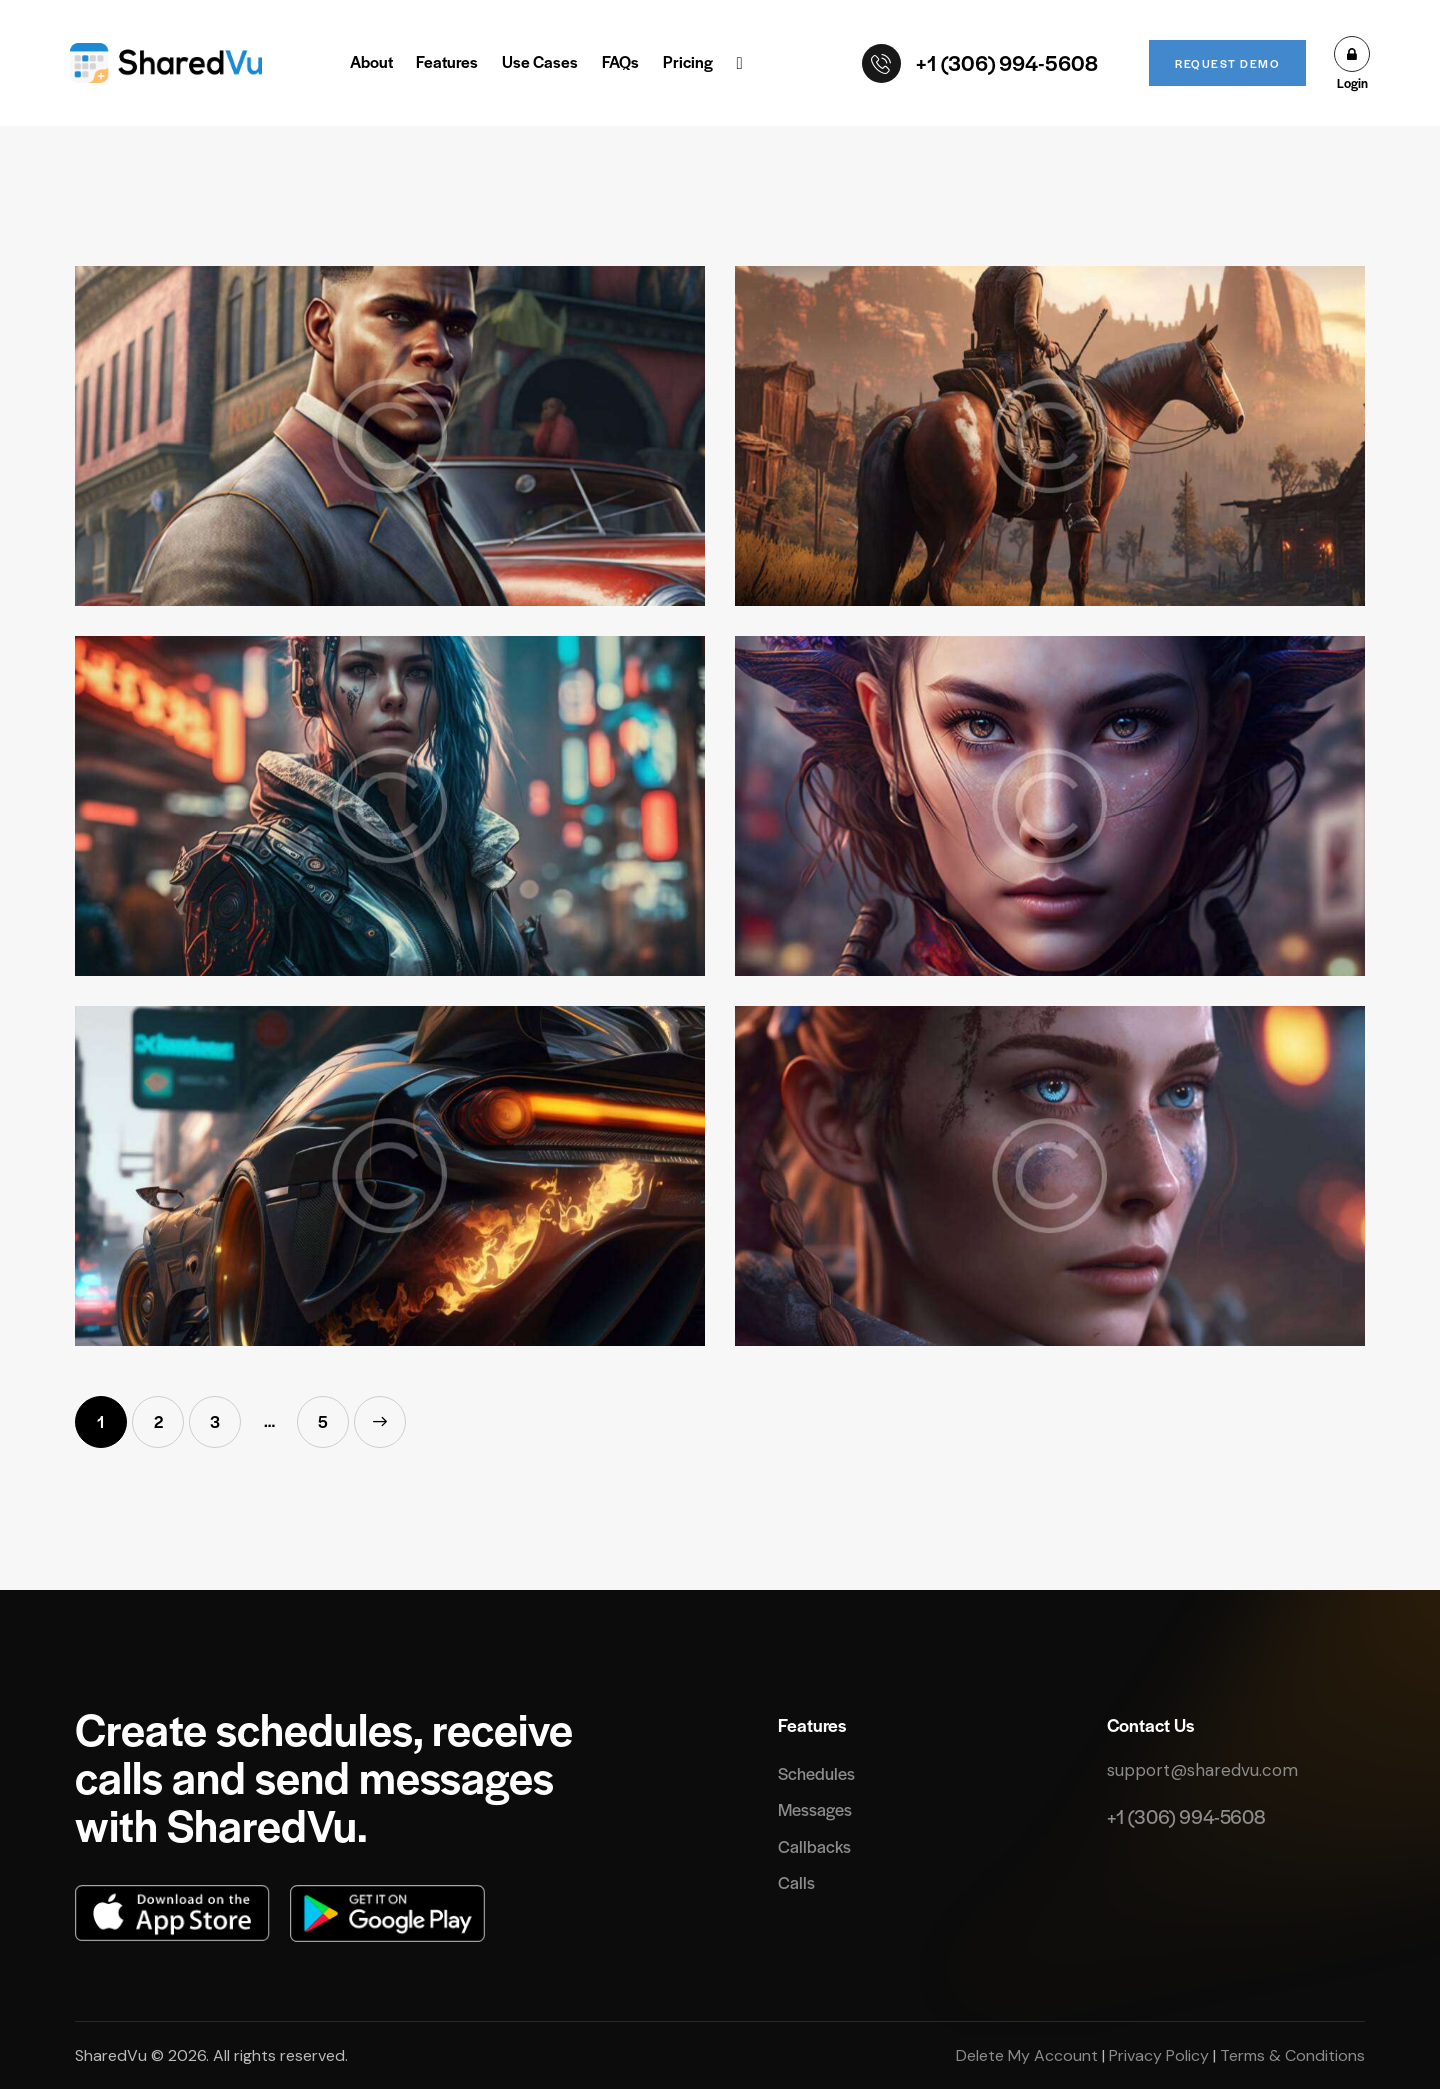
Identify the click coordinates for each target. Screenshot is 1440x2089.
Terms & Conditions (1290, 2055)
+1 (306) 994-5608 (1186, 1816)
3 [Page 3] (225, 1414)
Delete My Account (1029, 2055)
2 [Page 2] (169, 1414)
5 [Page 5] (333, 1414)
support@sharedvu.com (1202, 1770)
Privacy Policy (1159, 2055)
